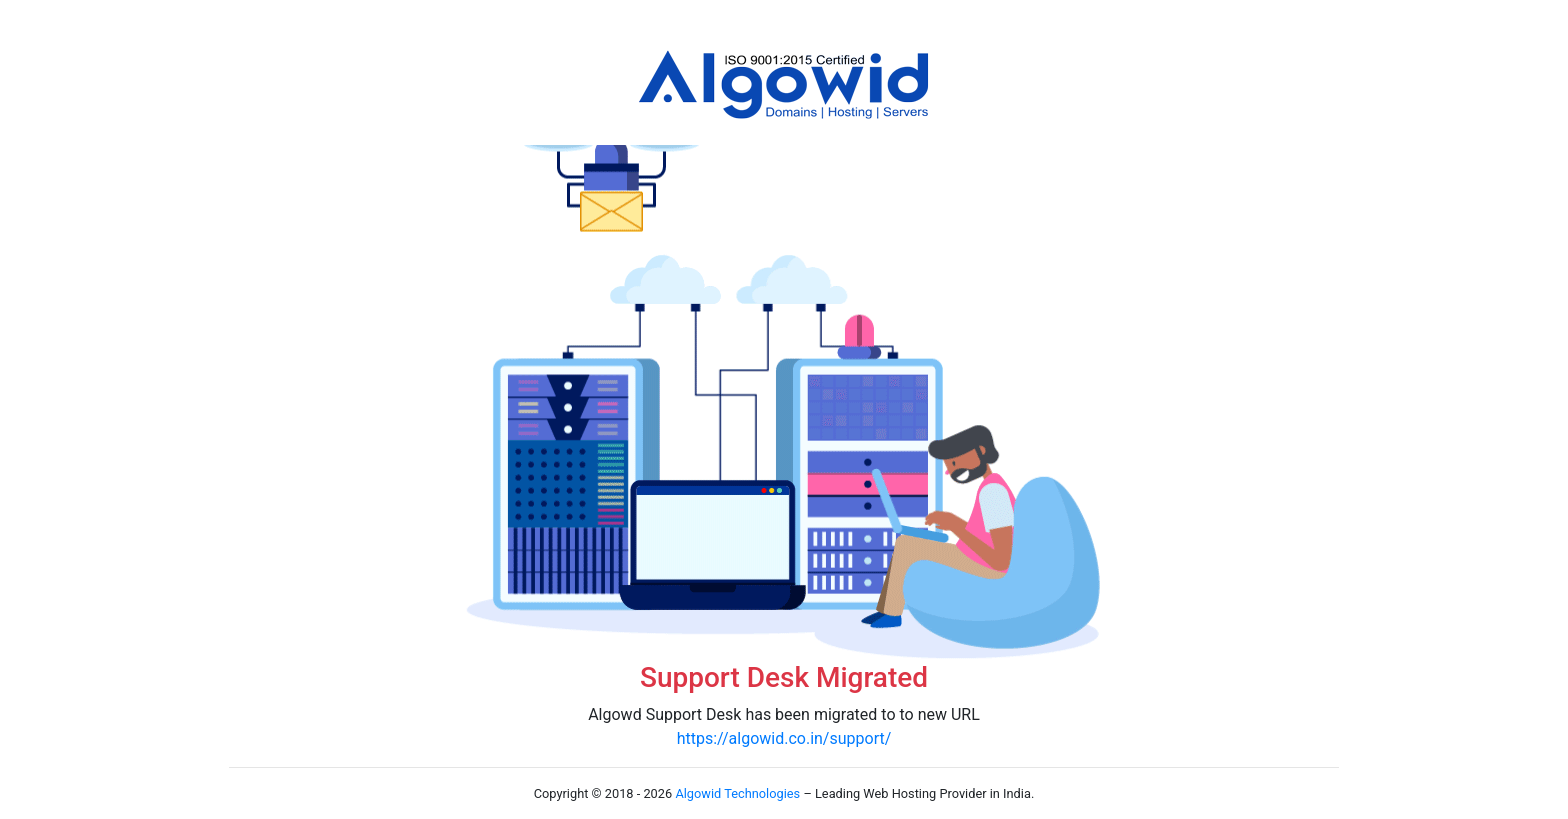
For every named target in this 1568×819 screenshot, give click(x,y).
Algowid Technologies (737, 793)
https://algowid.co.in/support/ (784, 738)
